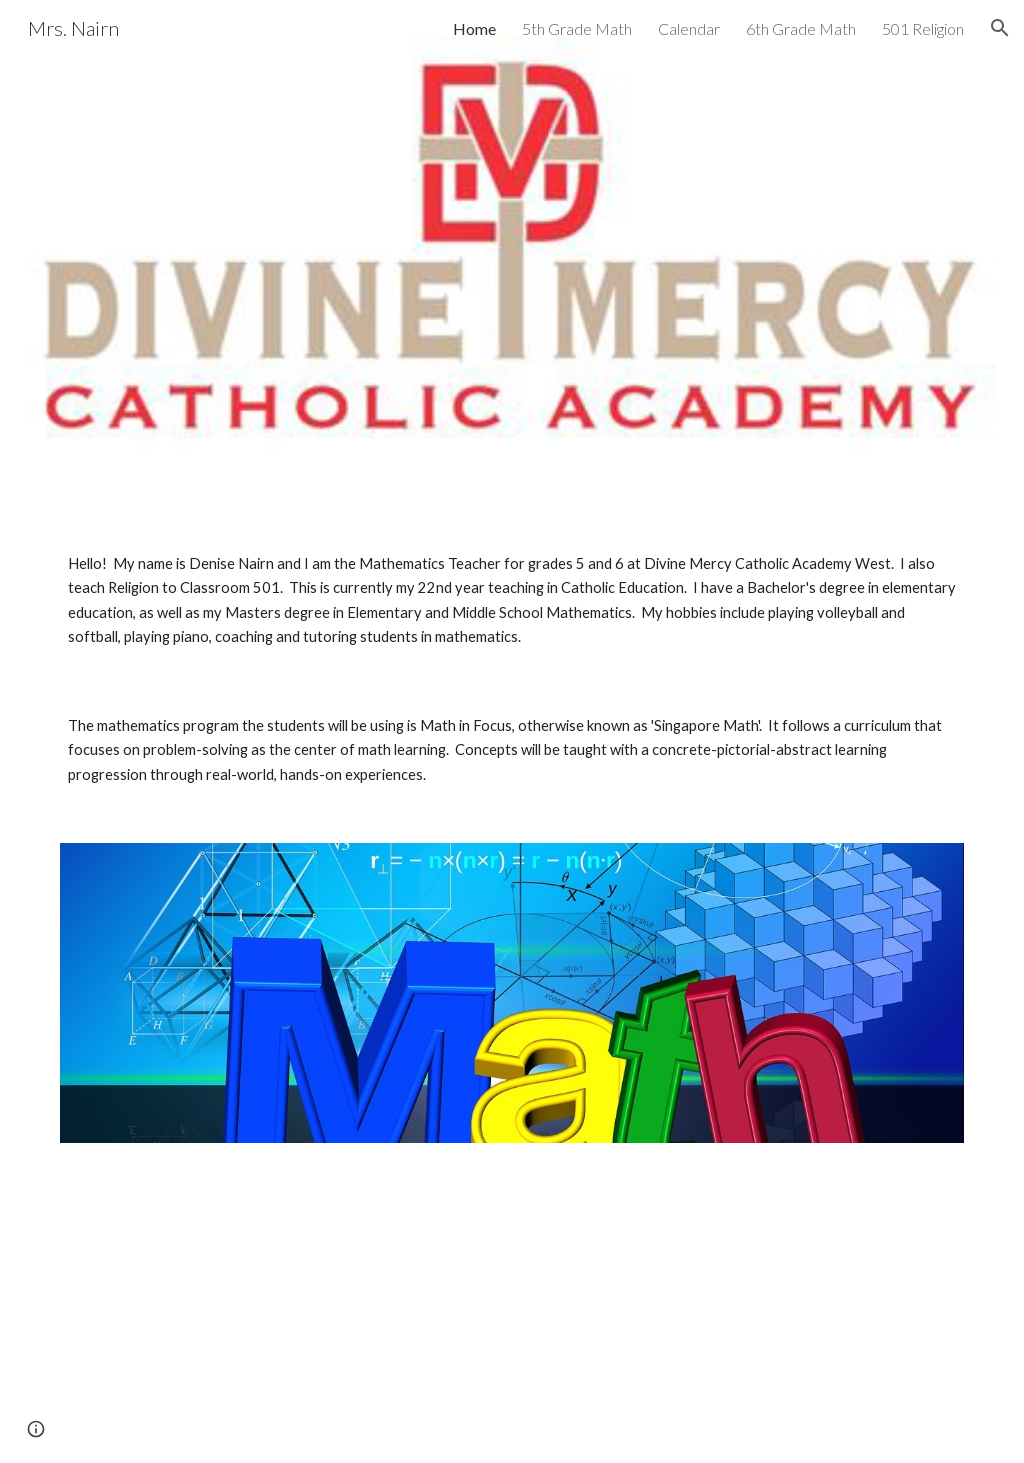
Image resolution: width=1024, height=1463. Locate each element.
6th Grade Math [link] (801, 28)
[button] (1000, 28)
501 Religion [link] (923, 28)
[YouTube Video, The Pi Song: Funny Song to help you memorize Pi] (280, 1315)
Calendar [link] (689, 28)
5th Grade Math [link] (577, 28)
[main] (512, 601)
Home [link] (474, 28)
